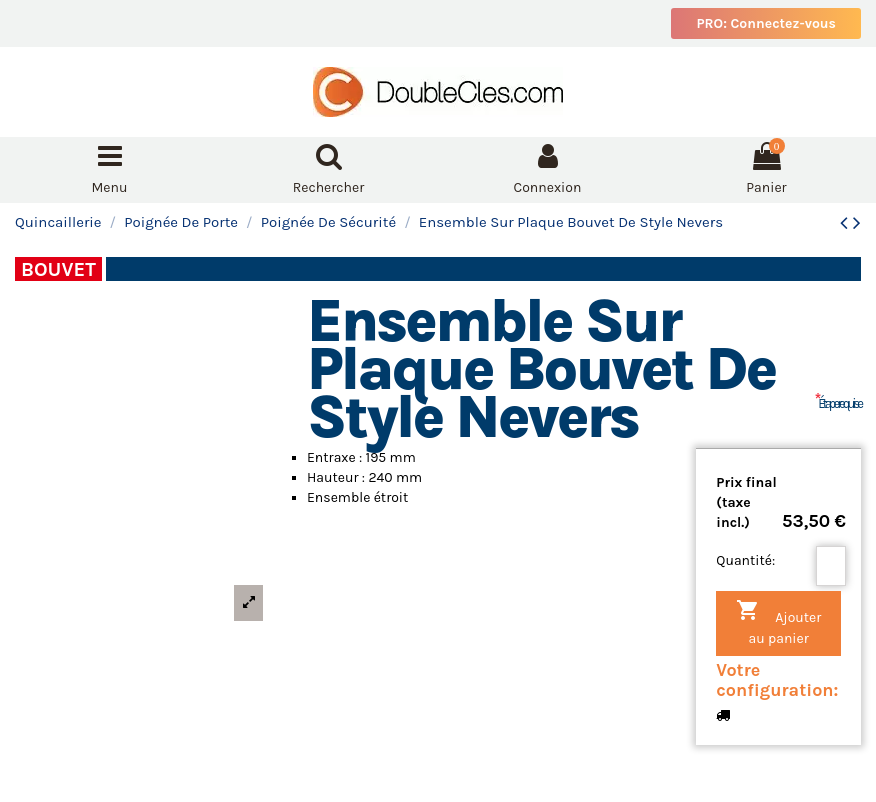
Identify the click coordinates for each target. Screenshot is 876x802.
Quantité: (745, 560)
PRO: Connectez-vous (766, 23)
